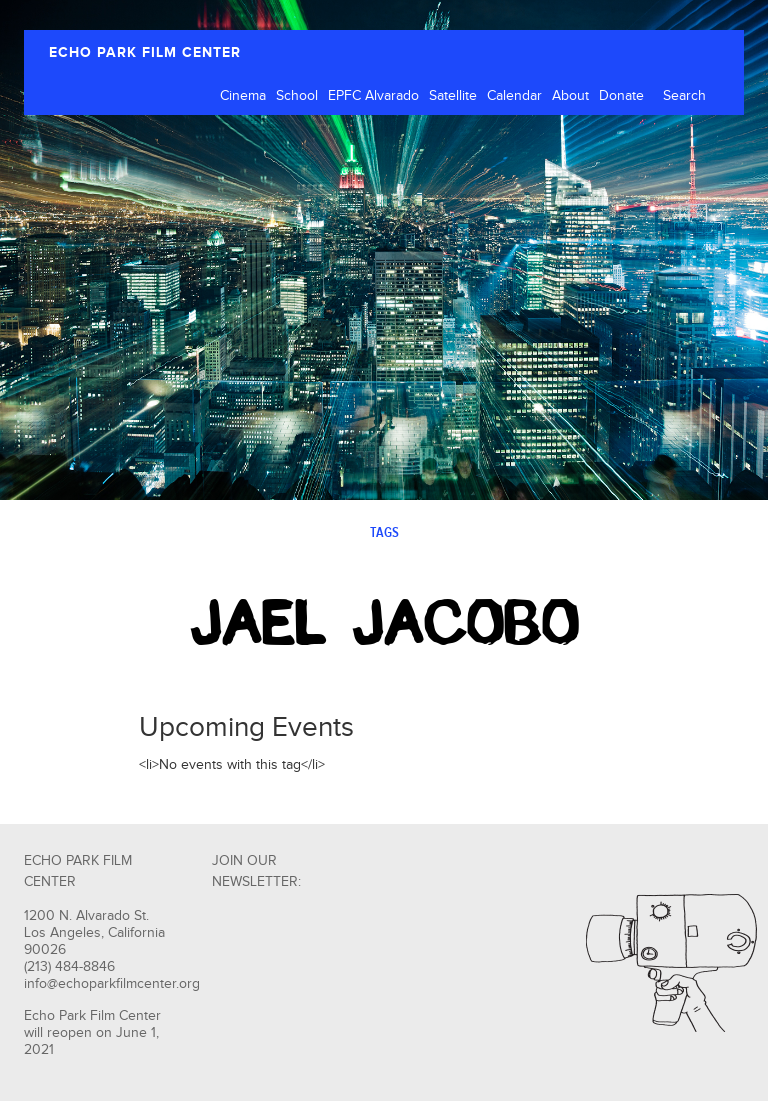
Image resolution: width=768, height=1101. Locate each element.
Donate (621, 96)
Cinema (243, 96)
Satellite (453, 96)
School (297, 96)
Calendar (514, 96)
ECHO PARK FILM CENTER (145, 52)
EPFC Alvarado (373, 96)
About (570, 96)
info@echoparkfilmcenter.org (112, 984)
